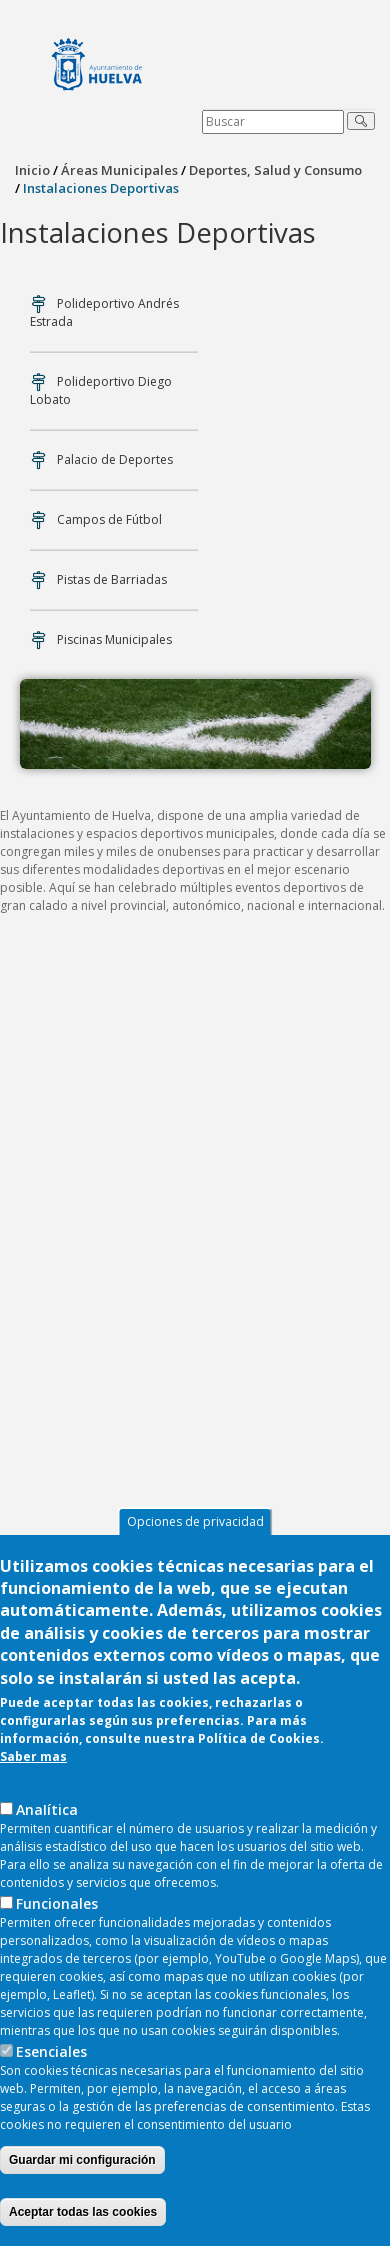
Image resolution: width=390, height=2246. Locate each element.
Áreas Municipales (119, 170)
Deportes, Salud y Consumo (275, 170)
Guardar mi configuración (82, 2164)
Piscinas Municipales (114, 639)
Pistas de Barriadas (112, 579)
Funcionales (57, 1907)
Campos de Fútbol (109, 519)
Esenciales (51, 2055)
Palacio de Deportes (115, 459)
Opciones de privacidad (195, 1525)
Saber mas (33, 1760)
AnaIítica (47, 1813)
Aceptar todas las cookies (83, 2216)
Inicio (32, 170)
